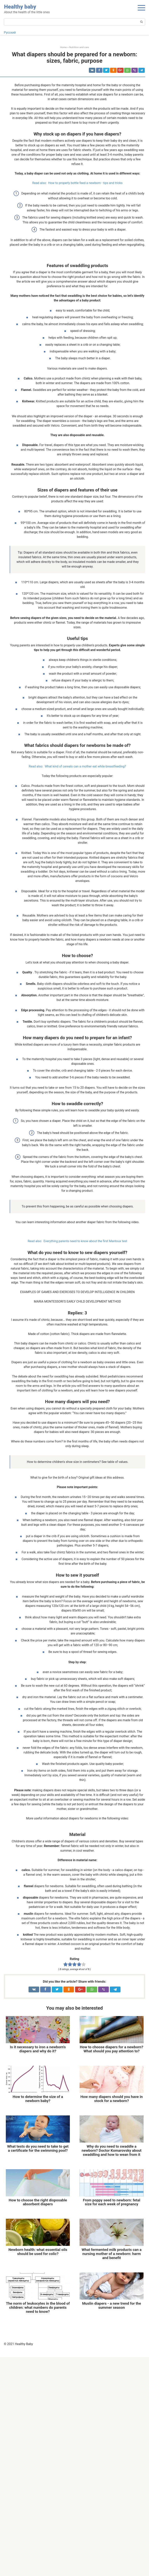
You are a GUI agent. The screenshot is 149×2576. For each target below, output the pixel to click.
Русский (10, 32)
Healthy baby (20, 6)
